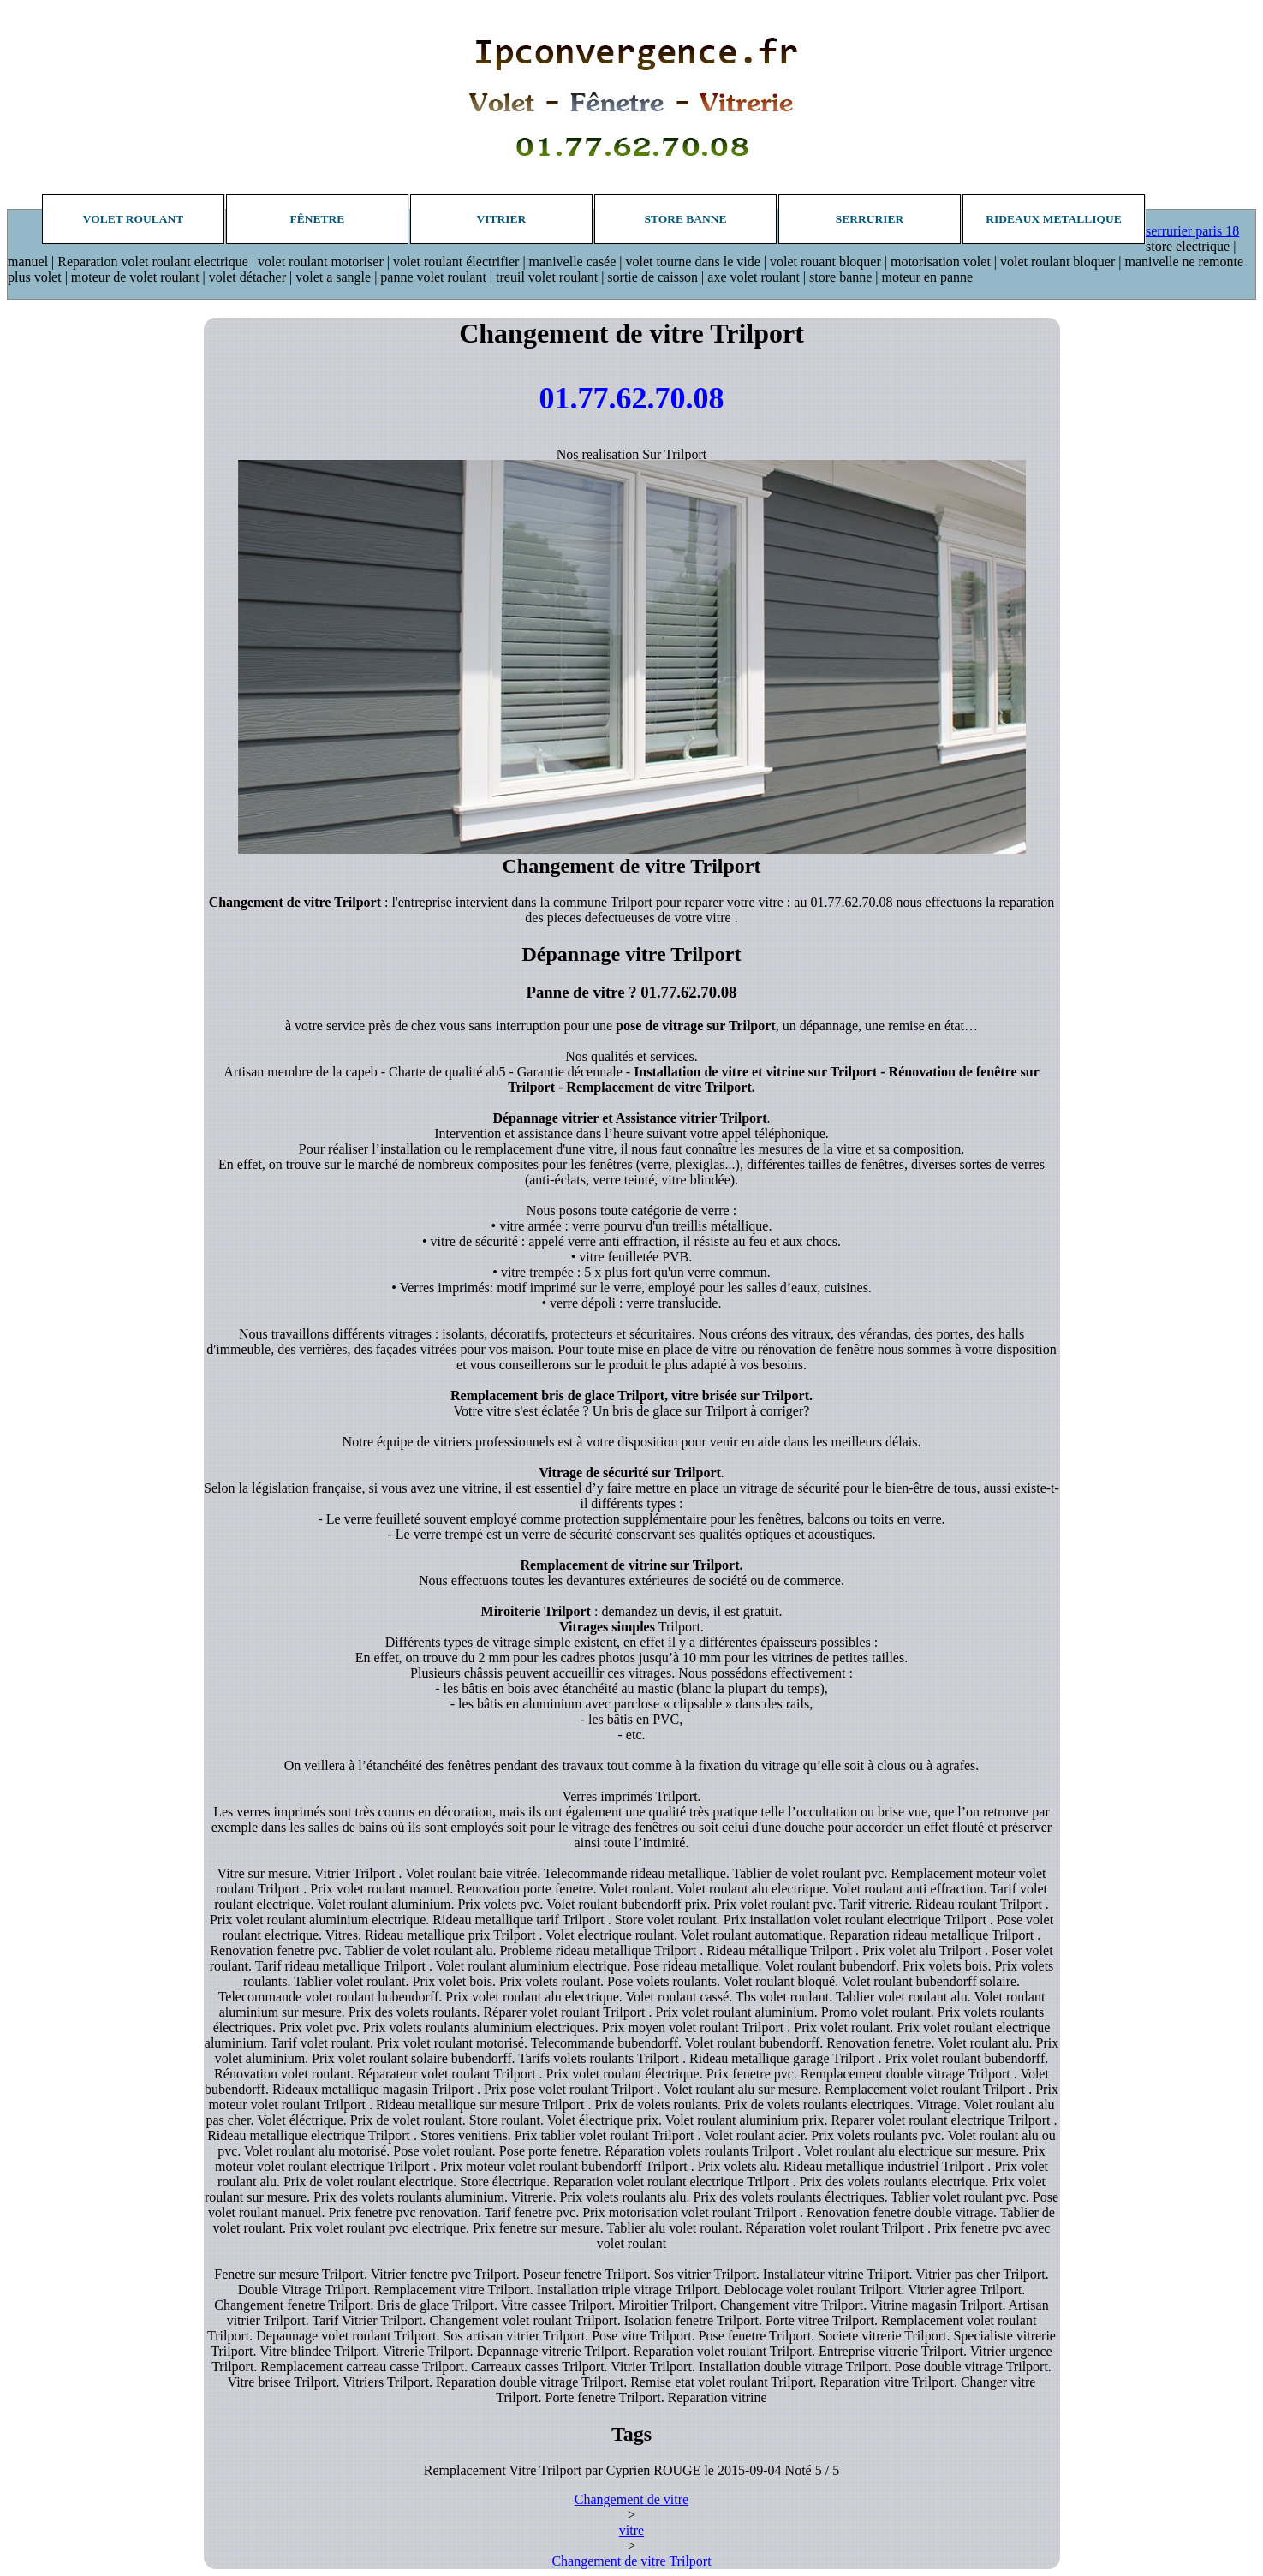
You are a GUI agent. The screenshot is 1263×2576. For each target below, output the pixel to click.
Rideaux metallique (1053, 218)
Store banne (685, 218)
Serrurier (870, 218)
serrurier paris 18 (1192, 231)
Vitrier (502, 218)
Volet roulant (133, 218)
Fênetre (317, 218)
